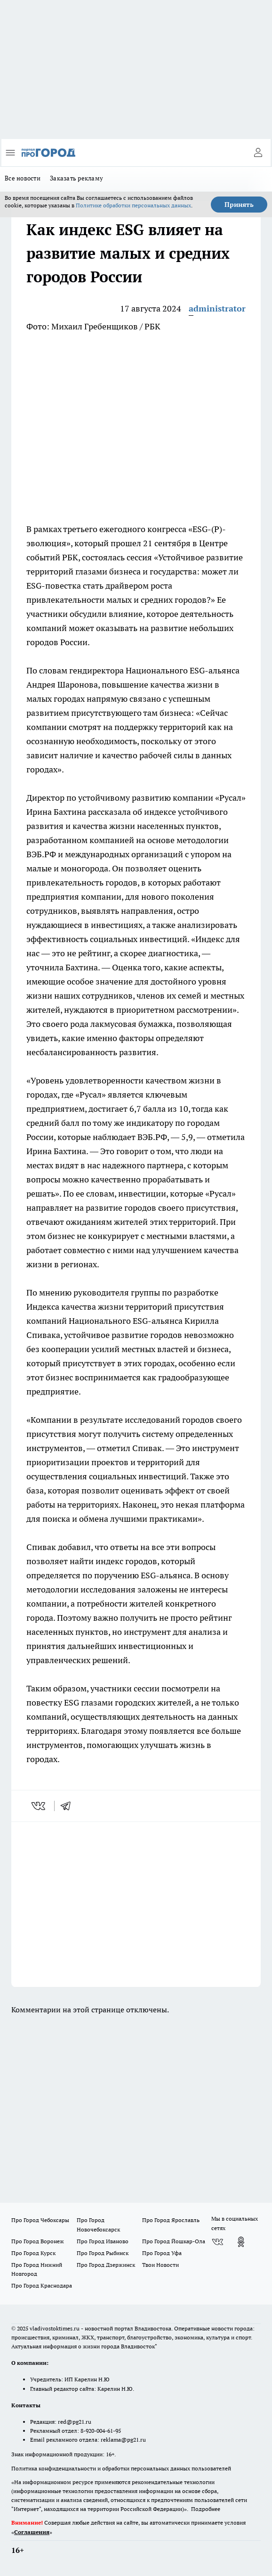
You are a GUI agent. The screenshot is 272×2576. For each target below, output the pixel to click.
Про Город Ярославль (171, 2219)
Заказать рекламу (76, 178)
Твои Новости (160, 2264)
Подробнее (205, 2508)
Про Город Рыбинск (102, 2252)
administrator (217, 308)
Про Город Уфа (162, 2252)
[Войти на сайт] (257, 152)
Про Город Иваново (102, 2241)
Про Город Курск (33, 2252)
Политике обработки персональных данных (133, 205)
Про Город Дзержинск (106, 2264)
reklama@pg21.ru (123, 2439)
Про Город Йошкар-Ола (173, 2241)
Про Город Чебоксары (40, 2219)
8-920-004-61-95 (100, 2430)
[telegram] (68, 1806)
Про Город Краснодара (41, 2285)
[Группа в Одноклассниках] (241, 2241)
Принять (239, 204)
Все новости (22, 178)
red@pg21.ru (74, 2421)
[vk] (39, 1806)
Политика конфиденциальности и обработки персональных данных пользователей (121, 2468)
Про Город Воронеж (37, 2241)
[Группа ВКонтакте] (217, 2241)
